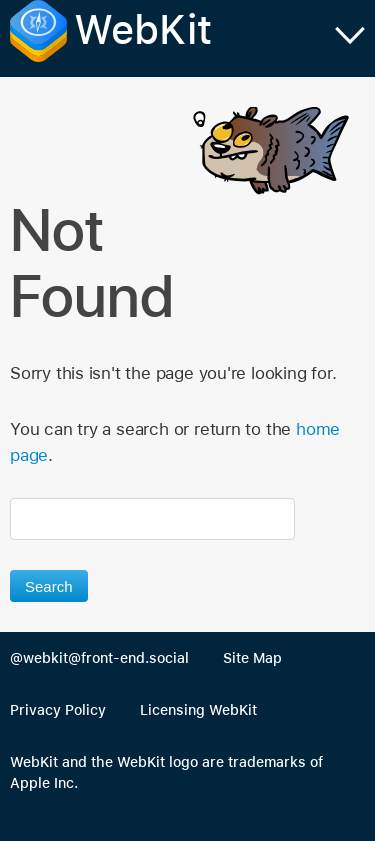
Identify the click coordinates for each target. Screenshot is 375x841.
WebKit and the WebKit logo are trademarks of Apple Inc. (166, 773)
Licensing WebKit (198, 710)
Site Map (252, 658)
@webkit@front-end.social (99, 658)
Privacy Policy (58, 710)
